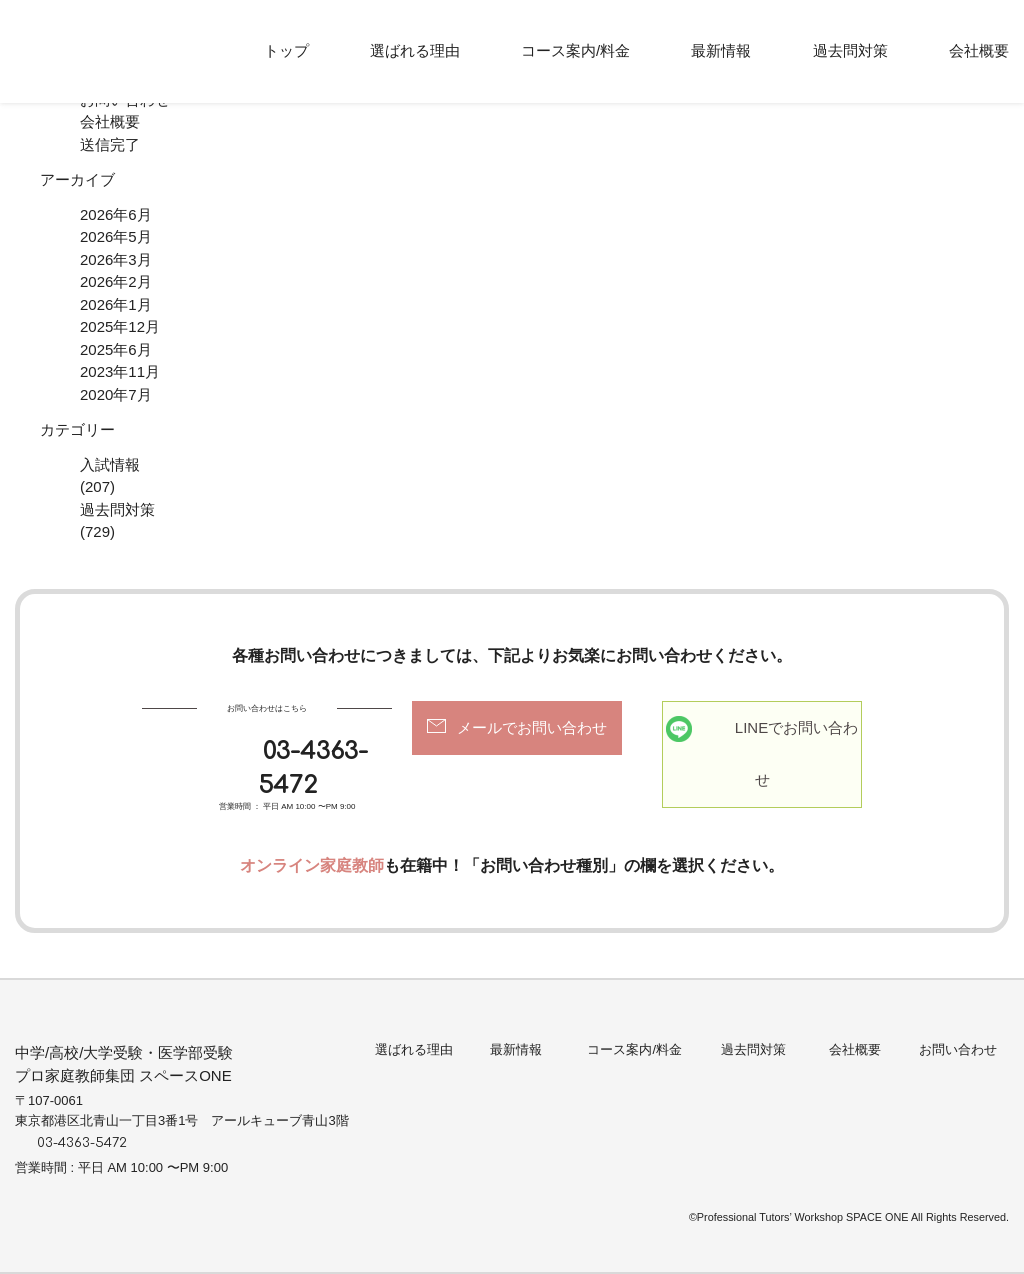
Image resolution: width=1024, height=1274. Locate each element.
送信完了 (110, 144)
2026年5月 (116, 236)
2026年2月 (116, 281)
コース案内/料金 (575, 50)
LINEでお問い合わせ (796, 754)
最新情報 (721, 50)
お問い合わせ (958, 1049)
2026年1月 (116, 304)
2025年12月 (120, 326)
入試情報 (110, 464)
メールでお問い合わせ (532, 727)
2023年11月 (120, 371)
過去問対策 (850, 50)
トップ (286, 50)
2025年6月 (116, 349)
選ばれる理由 (415, 50)
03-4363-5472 (313, 768)
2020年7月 (116, 394)
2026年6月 (116, 214)
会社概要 (979, 50)
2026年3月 (116, 259)
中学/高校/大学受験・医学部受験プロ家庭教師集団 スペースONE (124, 1064)
